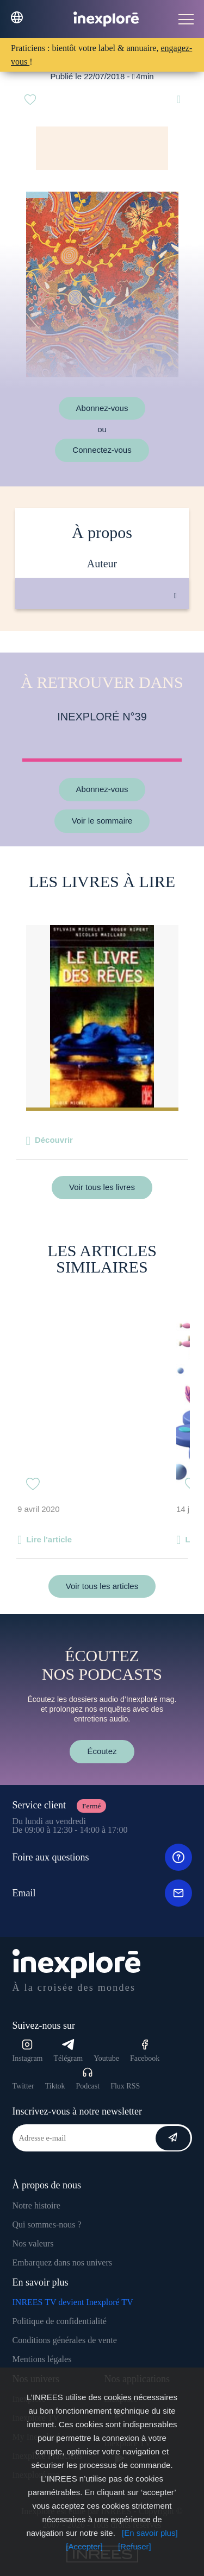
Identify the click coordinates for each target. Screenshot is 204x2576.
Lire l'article (49, 1539)
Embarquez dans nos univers (63, 2262)
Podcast (88, 2078)
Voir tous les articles (102, 1586)
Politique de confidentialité (60, 2321)
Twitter (23, 2086)
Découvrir (54, 1139)
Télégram (68, 2050)
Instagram (28, 2050)
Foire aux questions (102, 1857)
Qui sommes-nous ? (47, 2224)
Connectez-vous (101, 449)
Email (102, 1893)
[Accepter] (84, 2546)
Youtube (106, 2058)
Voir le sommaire (102, 820)
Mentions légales (42, 2359)
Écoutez (101, 1751)
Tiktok (55, 2086)
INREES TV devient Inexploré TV (73, 2302)
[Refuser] (134, 2546)
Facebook (144, 2050)
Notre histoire (36, 2205)
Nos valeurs (33, 2243)
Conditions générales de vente (65, 2340)
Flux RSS (125, 2086)
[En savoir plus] (150, 2532)
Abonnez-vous (102, 408)
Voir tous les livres (102, 1187)
